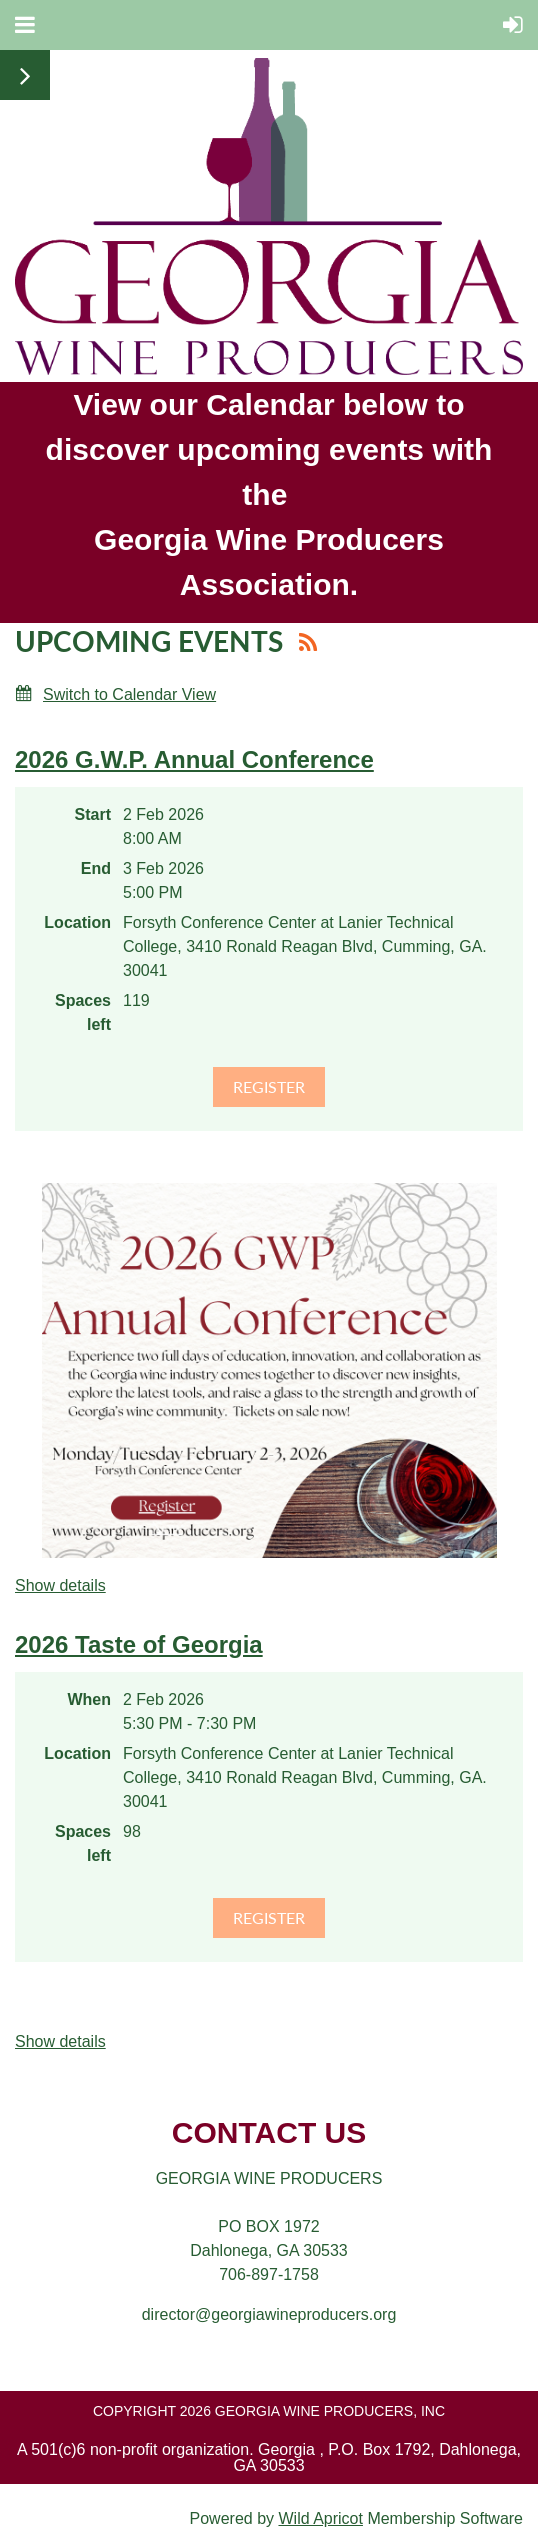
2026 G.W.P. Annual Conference (194, 759)
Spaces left (83, 1012)
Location (77, 922)
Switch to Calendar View (129, 694)
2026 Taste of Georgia (139, 1644)
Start (93, 814)
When (89, 1699)
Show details (60, 1585)
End (96, 868)
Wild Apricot (320, 2518)
